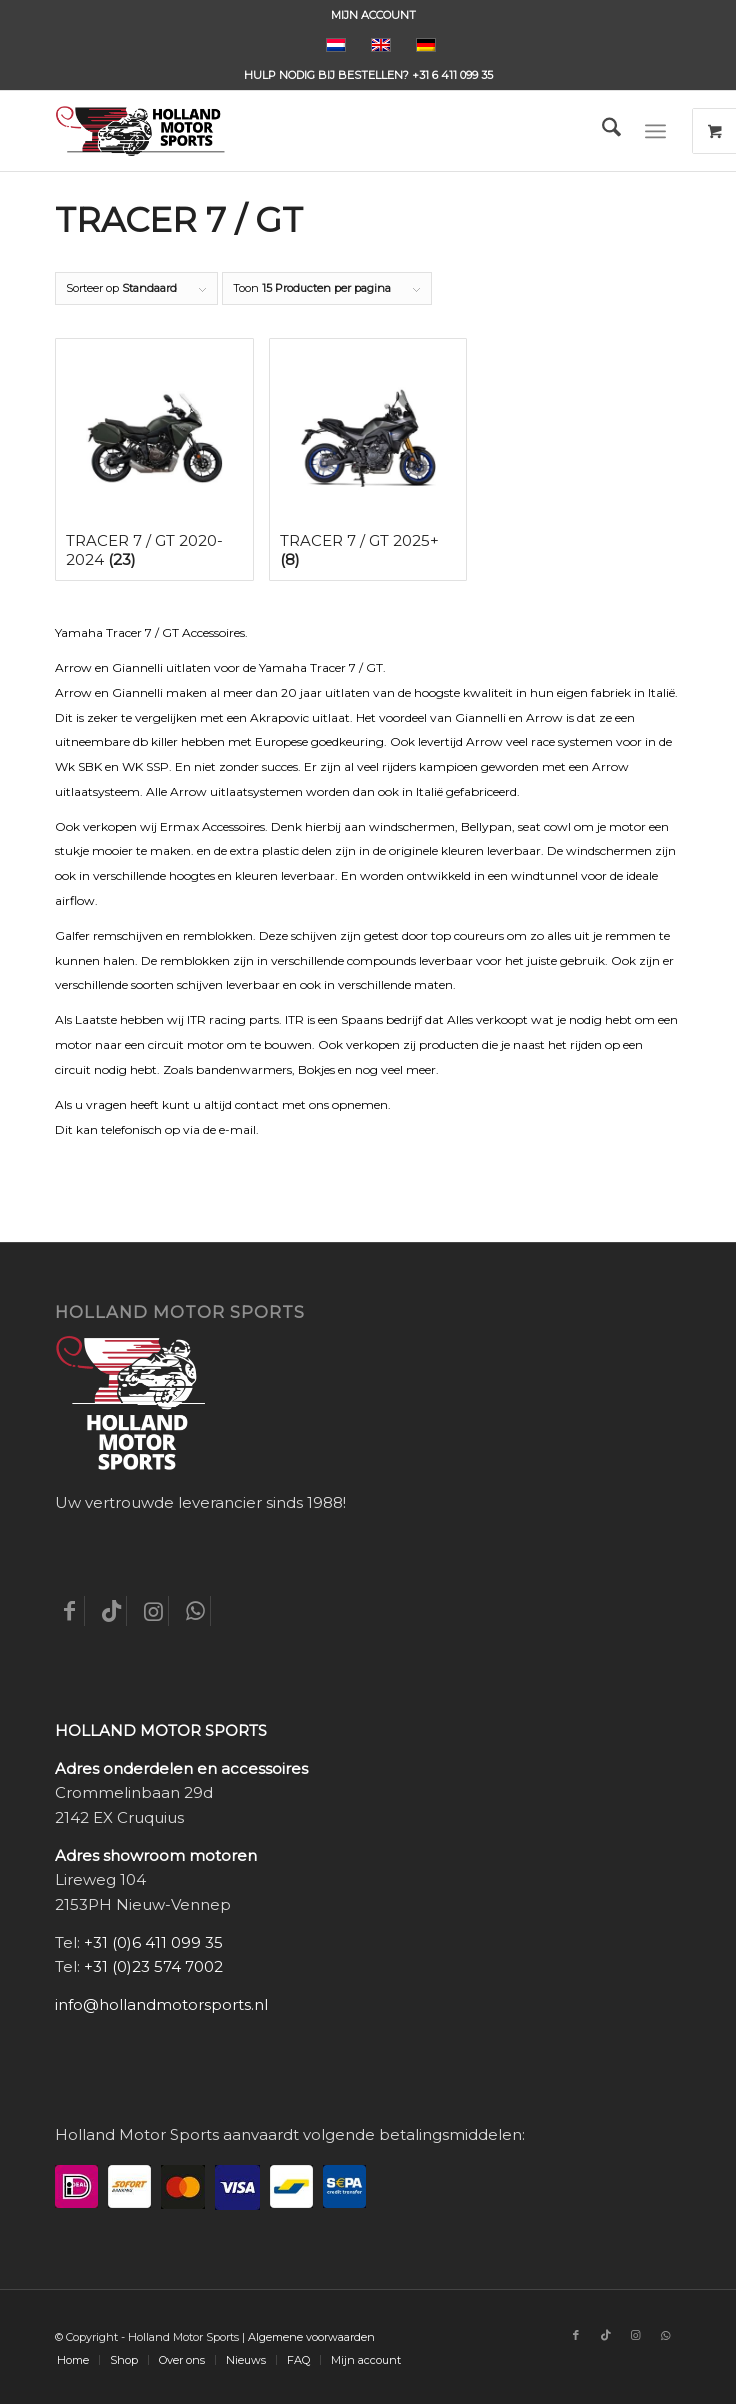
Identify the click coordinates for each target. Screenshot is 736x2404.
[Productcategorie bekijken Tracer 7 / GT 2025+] (368, 459)
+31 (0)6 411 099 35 (153, 1942)
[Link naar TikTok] (606, 2335)
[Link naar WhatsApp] (666, 2335)
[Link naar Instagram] (636, 2335)
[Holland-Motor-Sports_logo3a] (305, 131)
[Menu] (655, 131)
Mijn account (373, 15)
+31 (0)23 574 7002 (153, 1966)
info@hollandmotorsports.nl (161, 2004)
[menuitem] (373, 15)
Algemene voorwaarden (311, 2337)
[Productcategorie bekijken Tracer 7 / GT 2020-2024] (154, 459)
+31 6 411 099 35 (452, 75)
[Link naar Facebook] (576, 2335)
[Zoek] (601, 131)
